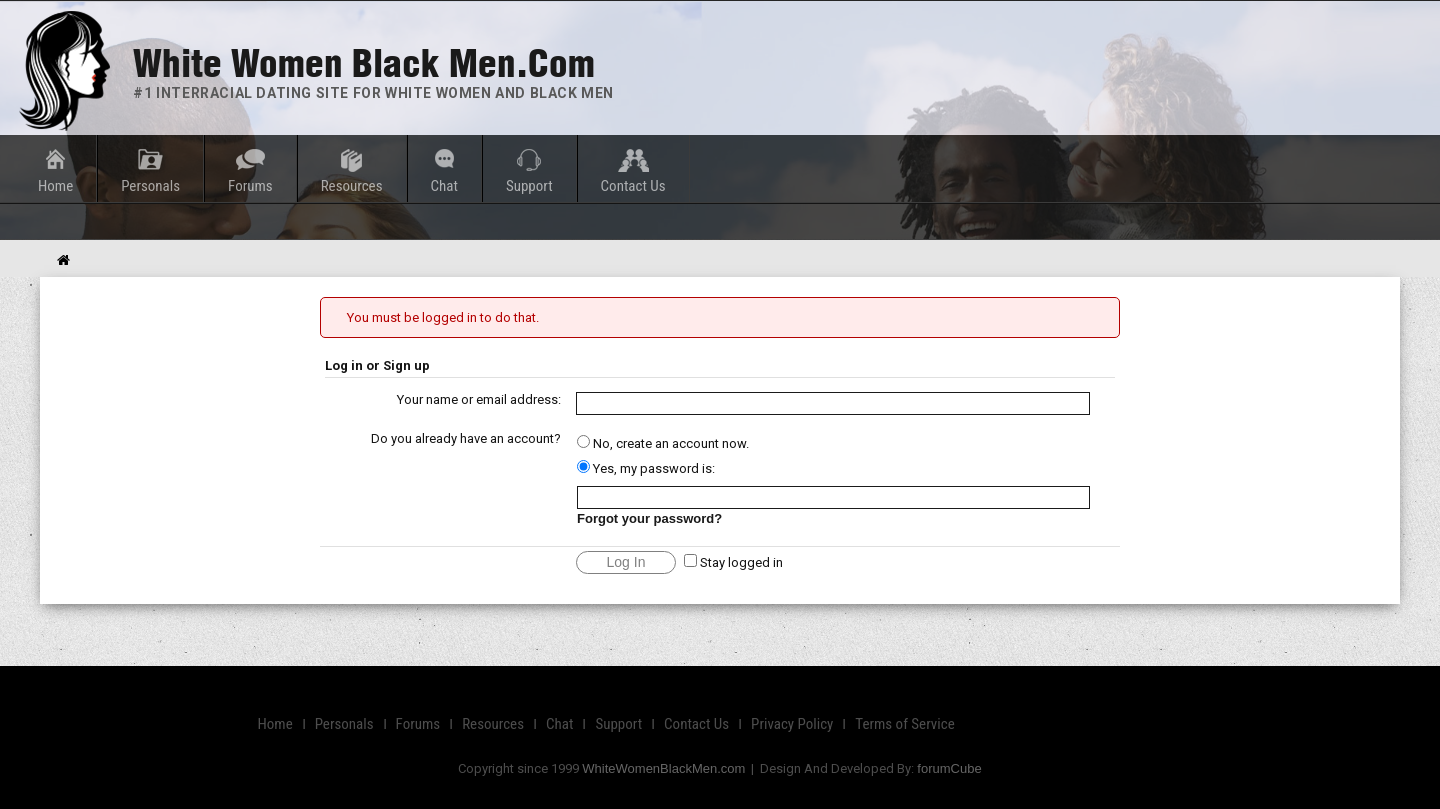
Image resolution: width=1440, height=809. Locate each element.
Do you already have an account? (466, 438)
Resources (352, 186)
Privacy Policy (792, 724)
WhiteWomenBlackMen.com (663, 768)
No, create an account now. (663, 443)
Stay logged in (733, 562)
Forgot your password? (649, 518)
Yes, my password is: (646, 468)
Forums (250, 186)
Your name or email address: (479, 399)
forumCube (949, 768)
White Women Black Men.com (364, 63)
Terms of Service (904, 724)
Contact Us (633, 186)
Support (529, 186)
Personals (150, 186)
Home (55, 186)
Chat (444, 186)
